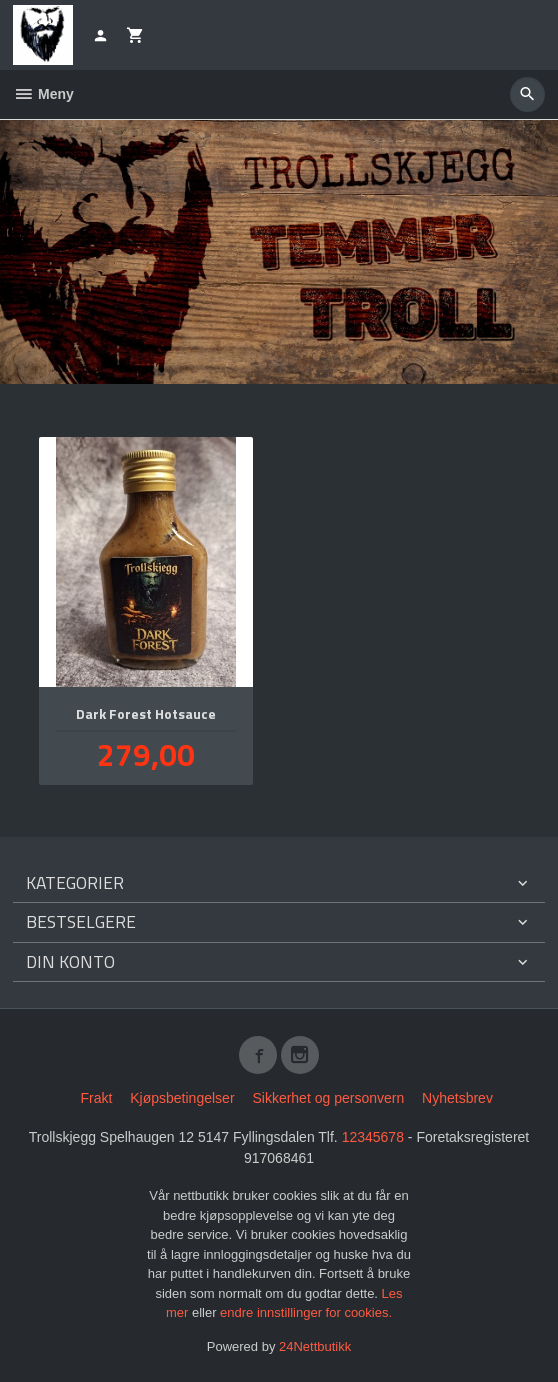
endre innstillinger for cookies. (306, 1312)
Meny (43, 94)
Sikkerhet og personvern (328, 1098)
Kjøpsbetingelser (182, 1098)
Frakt (96, 1098)
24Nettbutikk (315, 1346)
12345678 (373, 1137)
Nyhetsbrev (457, 1098)
